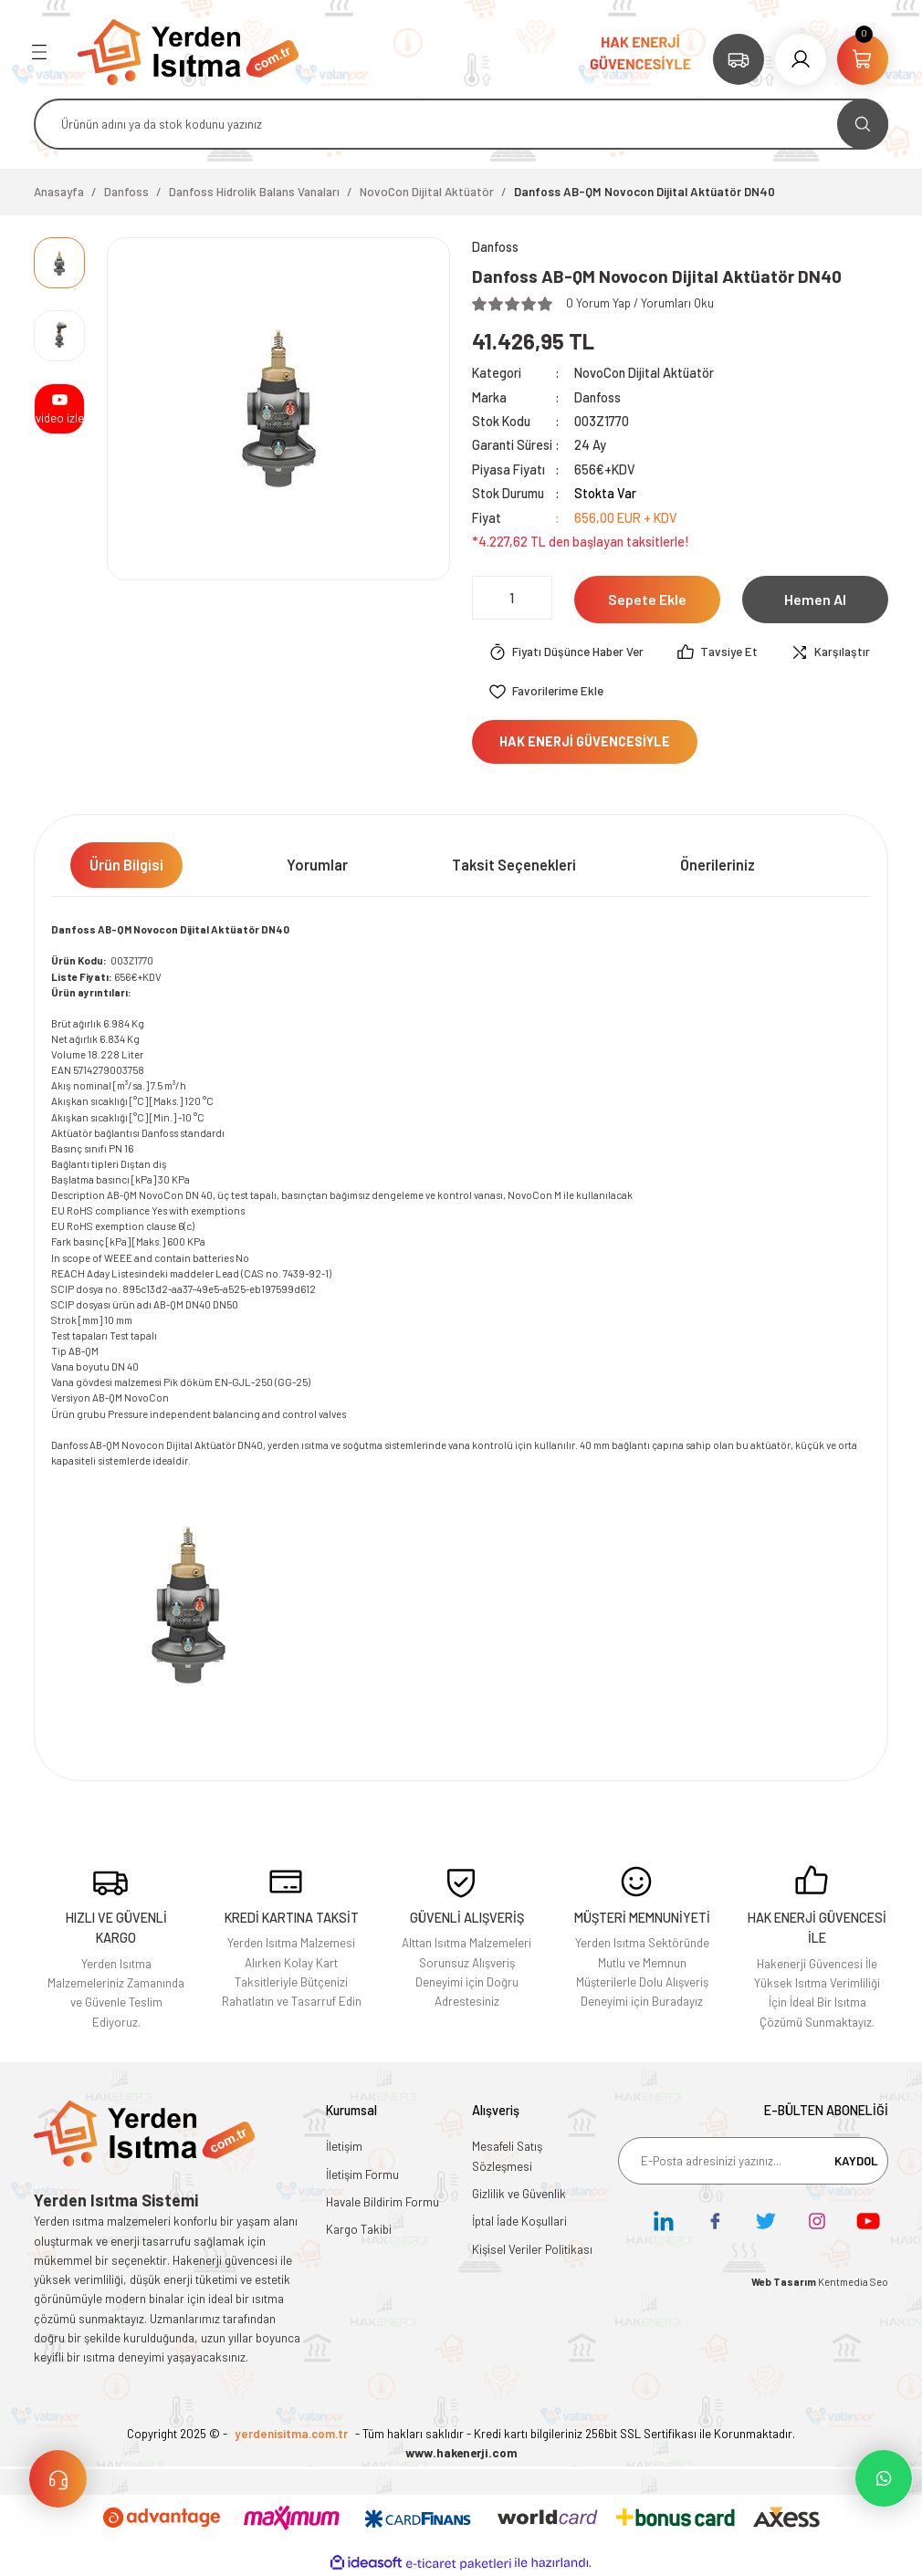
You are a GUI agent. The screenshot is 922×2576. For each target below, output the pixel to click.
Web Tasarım (784, 2282)
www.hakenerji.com (461, 2453)
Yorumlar (317, 864)
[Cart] (862, 59)
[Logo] (188, 51)
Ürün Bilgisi (126, 864)
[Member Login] (800, 59)
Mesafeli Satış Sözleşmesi (507, 2156)
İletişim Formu (362, 2174)
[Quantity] (512, 598)
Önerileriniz (717, 864)
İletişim (344, 2146)
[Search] (461, 124)
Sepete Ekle (647, 599)
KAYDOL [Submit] (856, 2161)
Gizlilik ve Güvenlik (519, 2193)
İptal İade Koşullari (519, 2221)
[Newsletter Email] (753, 2161)
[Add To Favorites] (545, 692)
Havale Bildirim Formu (382, 2202)
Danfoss (597, 397)
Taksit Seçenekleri (514, 864)
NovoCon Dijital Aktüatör (644, 373)
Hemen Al (815, 599)
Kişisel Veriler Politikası (532, 2249)
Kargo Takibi (359, 2229)
